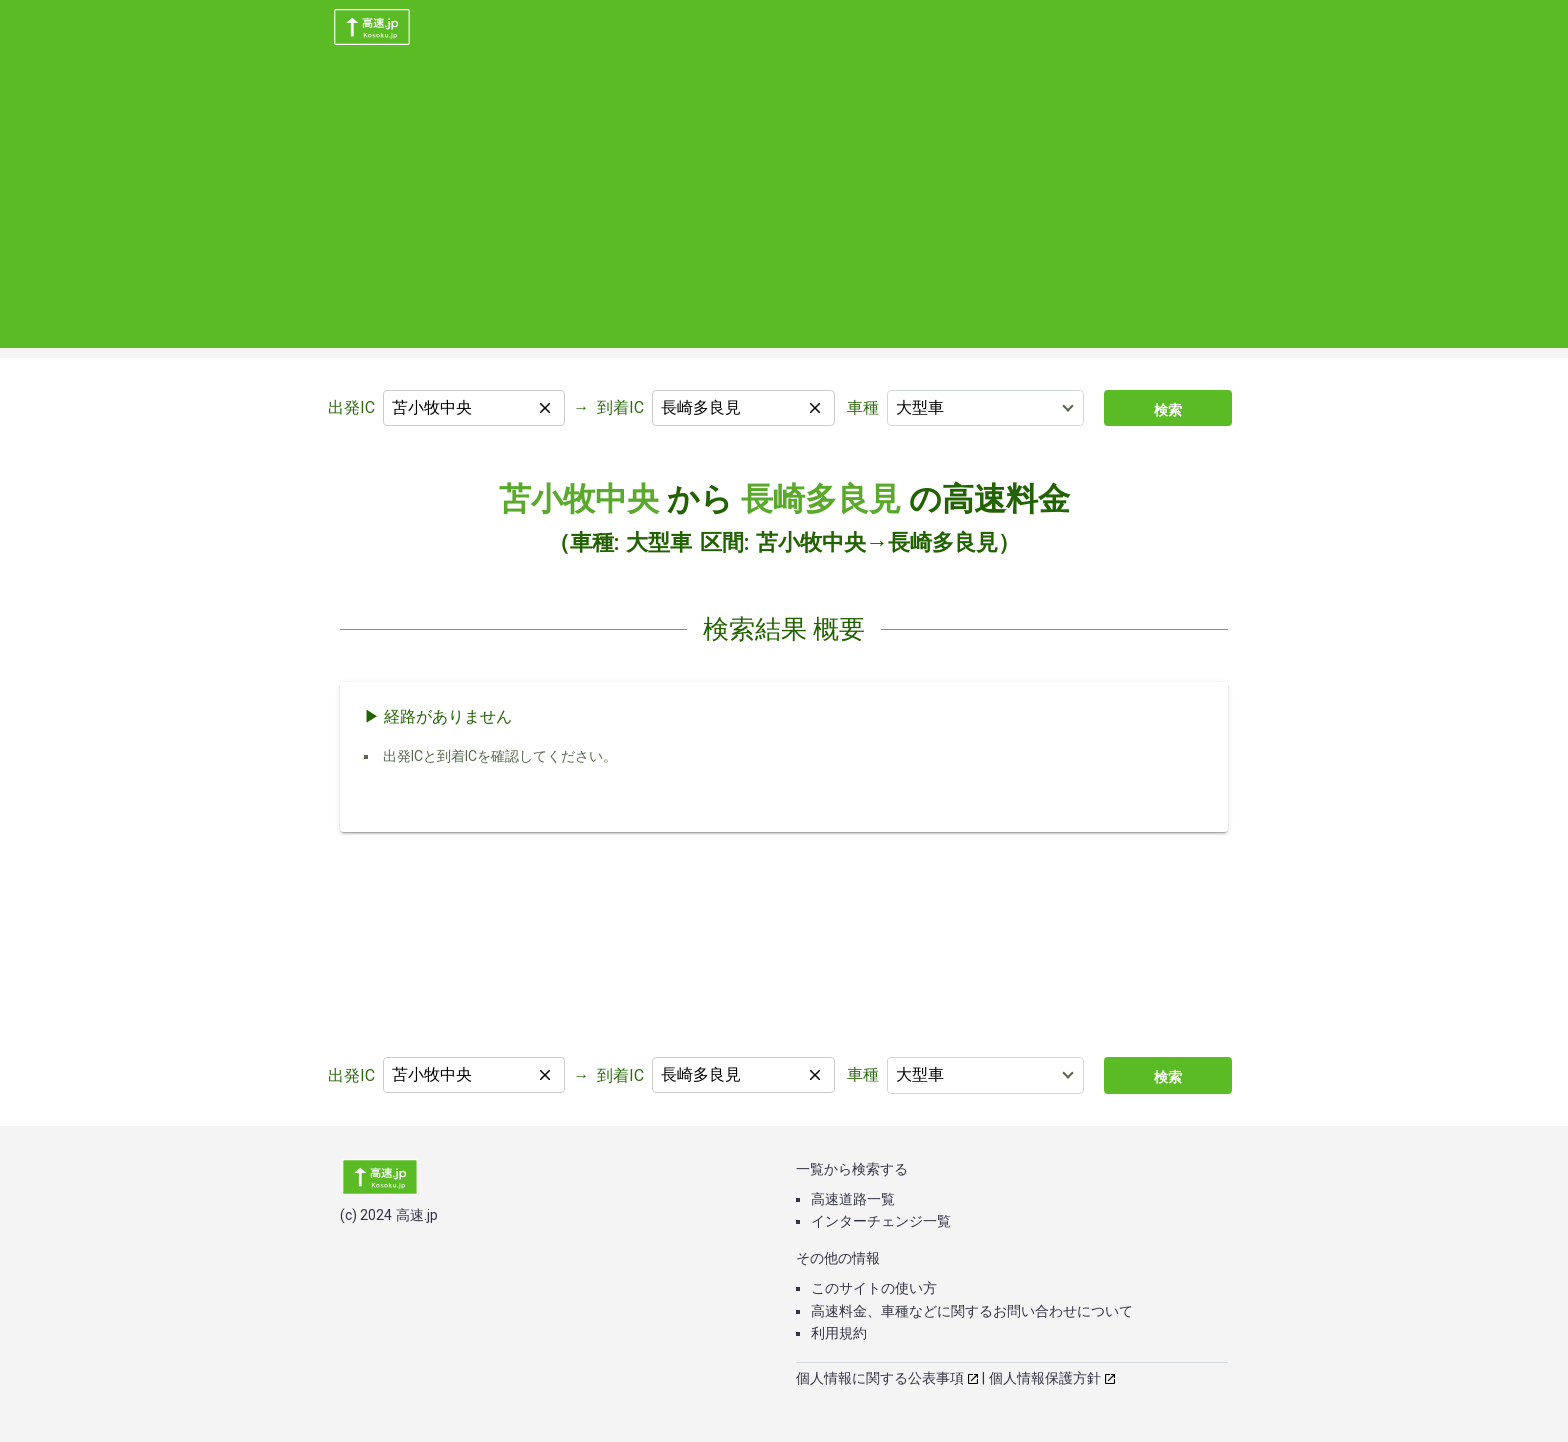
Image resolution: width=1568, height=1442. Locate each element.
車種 (863, 407)
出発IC (351, 407)
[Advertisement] (784, 208)
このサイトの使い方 (874, 1288)
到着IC (620, 407)
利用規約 (839, 1333)
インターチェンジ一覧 (881, 1221)
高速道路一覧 (853, 1199)
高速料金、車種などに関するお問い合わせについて (972, 1311)
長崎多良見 (821, 499)
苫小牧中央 (579, 499)
